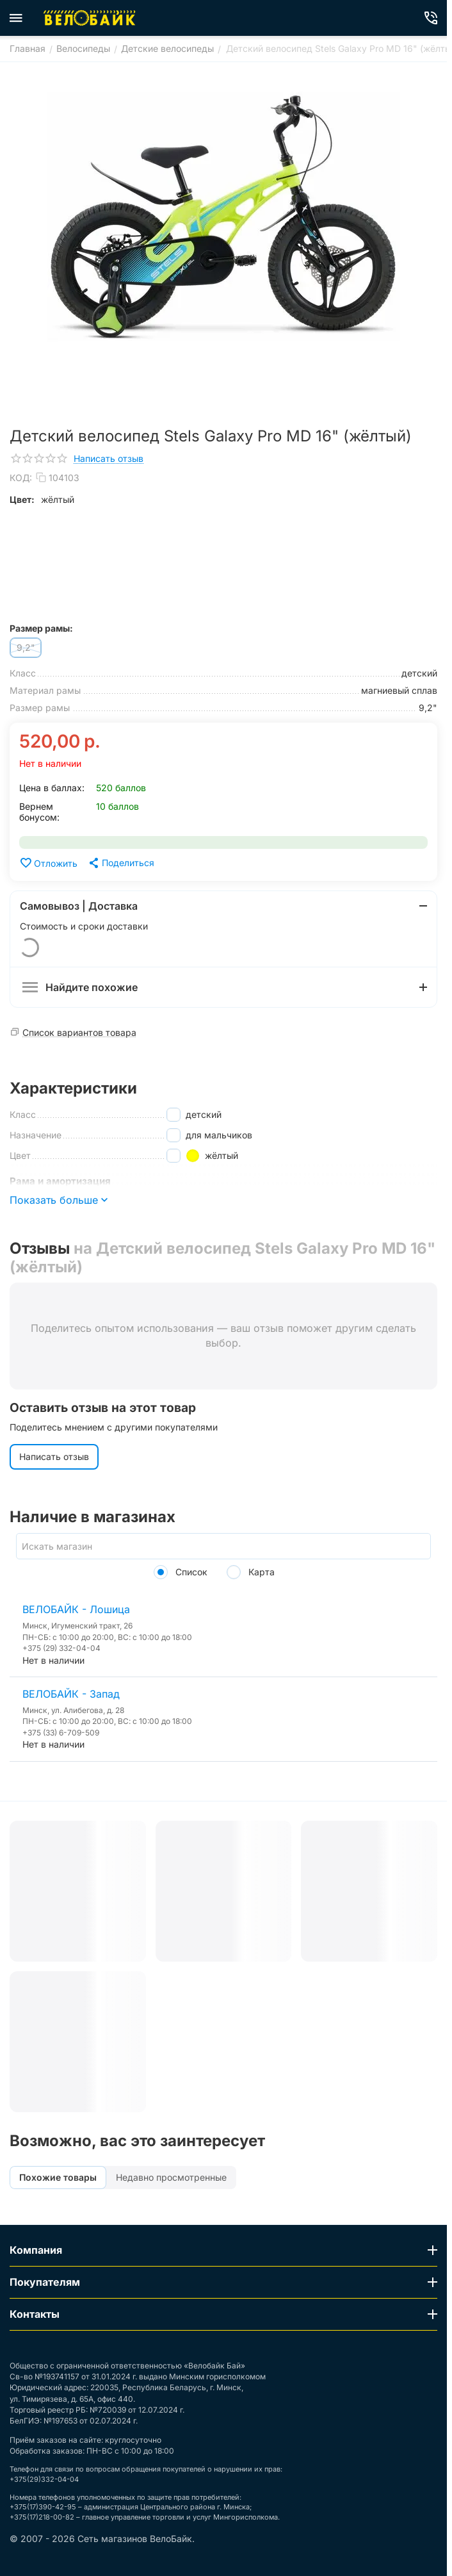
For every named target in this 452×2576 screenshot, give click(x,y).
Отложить (48, 863)
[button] (120, 863)
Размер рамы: (41, 628)
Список (180, 1571)
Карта (251, 1571)
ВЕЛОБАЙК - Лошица (76, 1609)
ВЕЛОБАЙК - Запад (71, 1693)
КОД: (21, 477)
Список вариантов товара (79, 1032)
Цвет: (22, 499)
